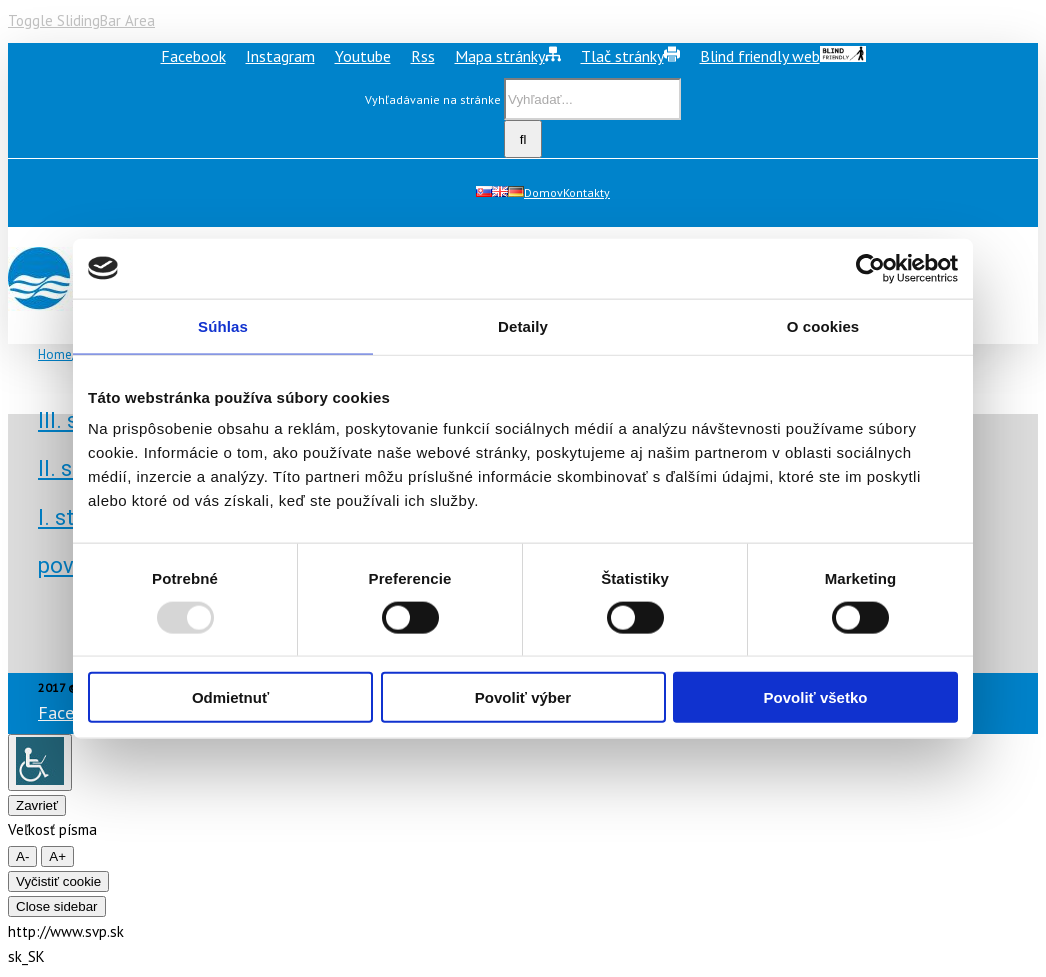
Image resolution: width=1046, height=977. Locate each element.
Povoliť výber (523, 697)
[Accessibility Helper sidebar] (40, 762)
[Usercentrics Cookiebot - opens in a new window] (870, 268)
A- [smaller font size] (22, 856)
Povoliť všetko (816, 697)
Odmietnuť (230, 697)
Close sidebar (57, 906)
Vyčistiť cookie (58, 881)
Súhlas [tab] (223, 325)
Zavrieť (37, 805)
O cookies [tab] (823, 325)
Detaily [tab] (523, 325)
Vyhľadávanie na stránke (433, 99)
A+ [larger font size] (57, 856)
